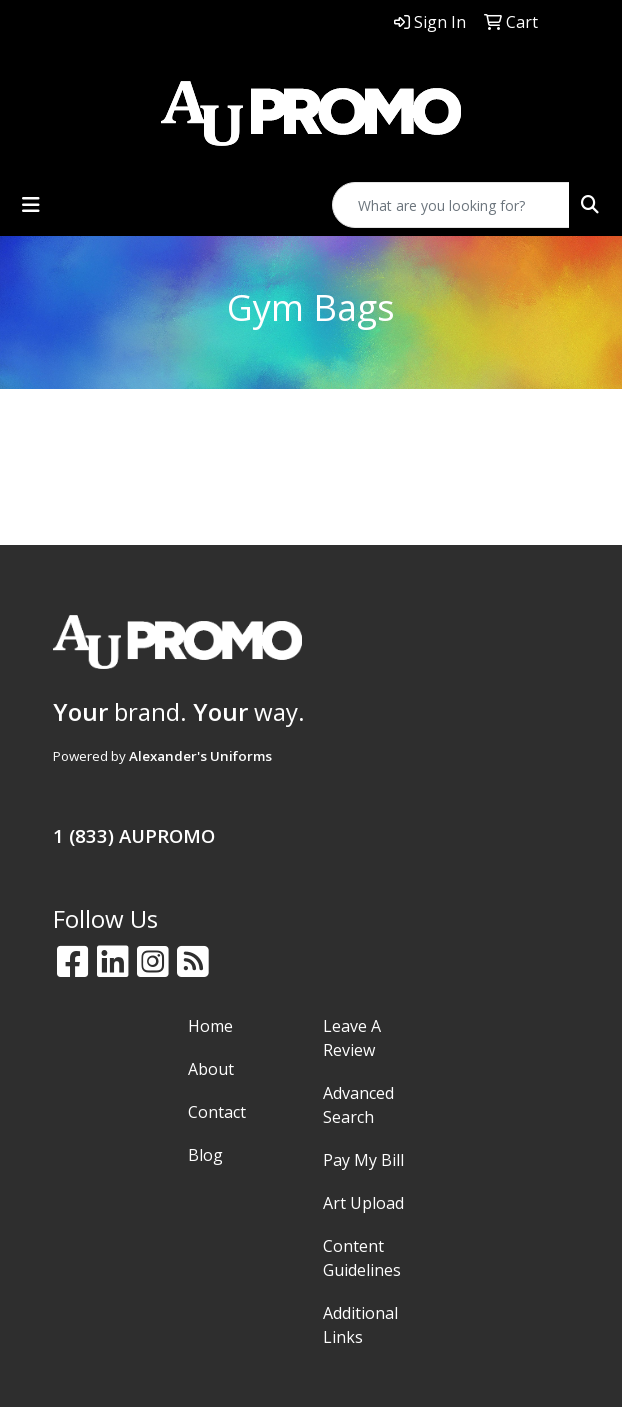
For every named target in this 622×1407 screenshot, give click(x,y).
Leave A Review (352, 1038)
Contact (217, 1112)
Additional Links (360, 1325)
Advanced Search (358, 1105)
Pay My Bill (363, 1160)
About (211, 1069)
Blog (205, 1155)
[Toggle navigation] (31, 205)
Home (210, 1026)
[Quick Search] (451, 205)
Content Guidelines (362, 1258)
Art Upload (363, 1203)
